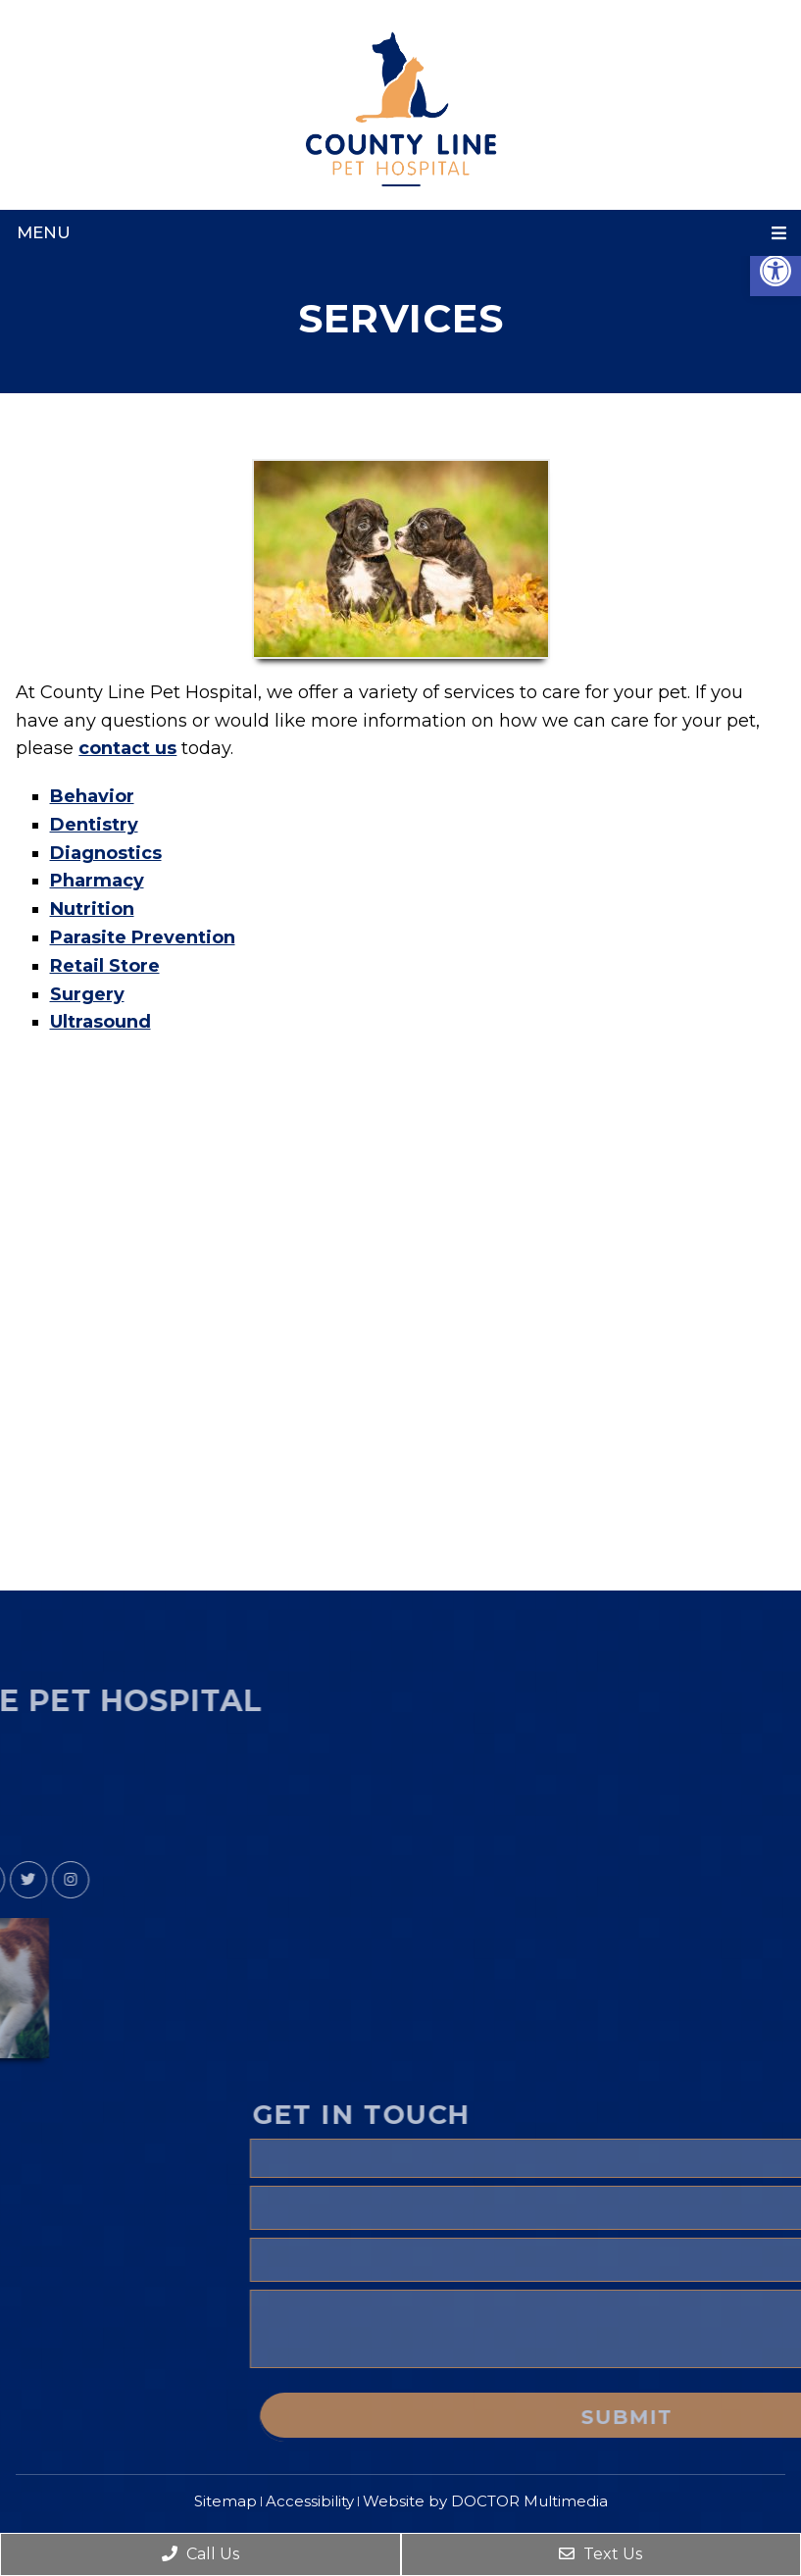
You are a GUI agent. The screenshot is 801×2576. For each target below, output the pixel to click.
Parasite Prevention (142, 937)
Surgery (87, 994)
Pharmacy (97, 880)
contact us (127, 748)
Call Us (200, 2554)
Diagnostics (106, 853)
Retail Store (105, 966)
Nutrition (92, 909)
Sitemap (225, 2501)
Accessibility (310, 2501)
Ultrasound (100, 1022)
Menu (44, 232)
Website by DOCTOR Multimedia (485, 2501)
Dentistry (94, 824)
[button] (775, 270)
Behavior (92, 796)
